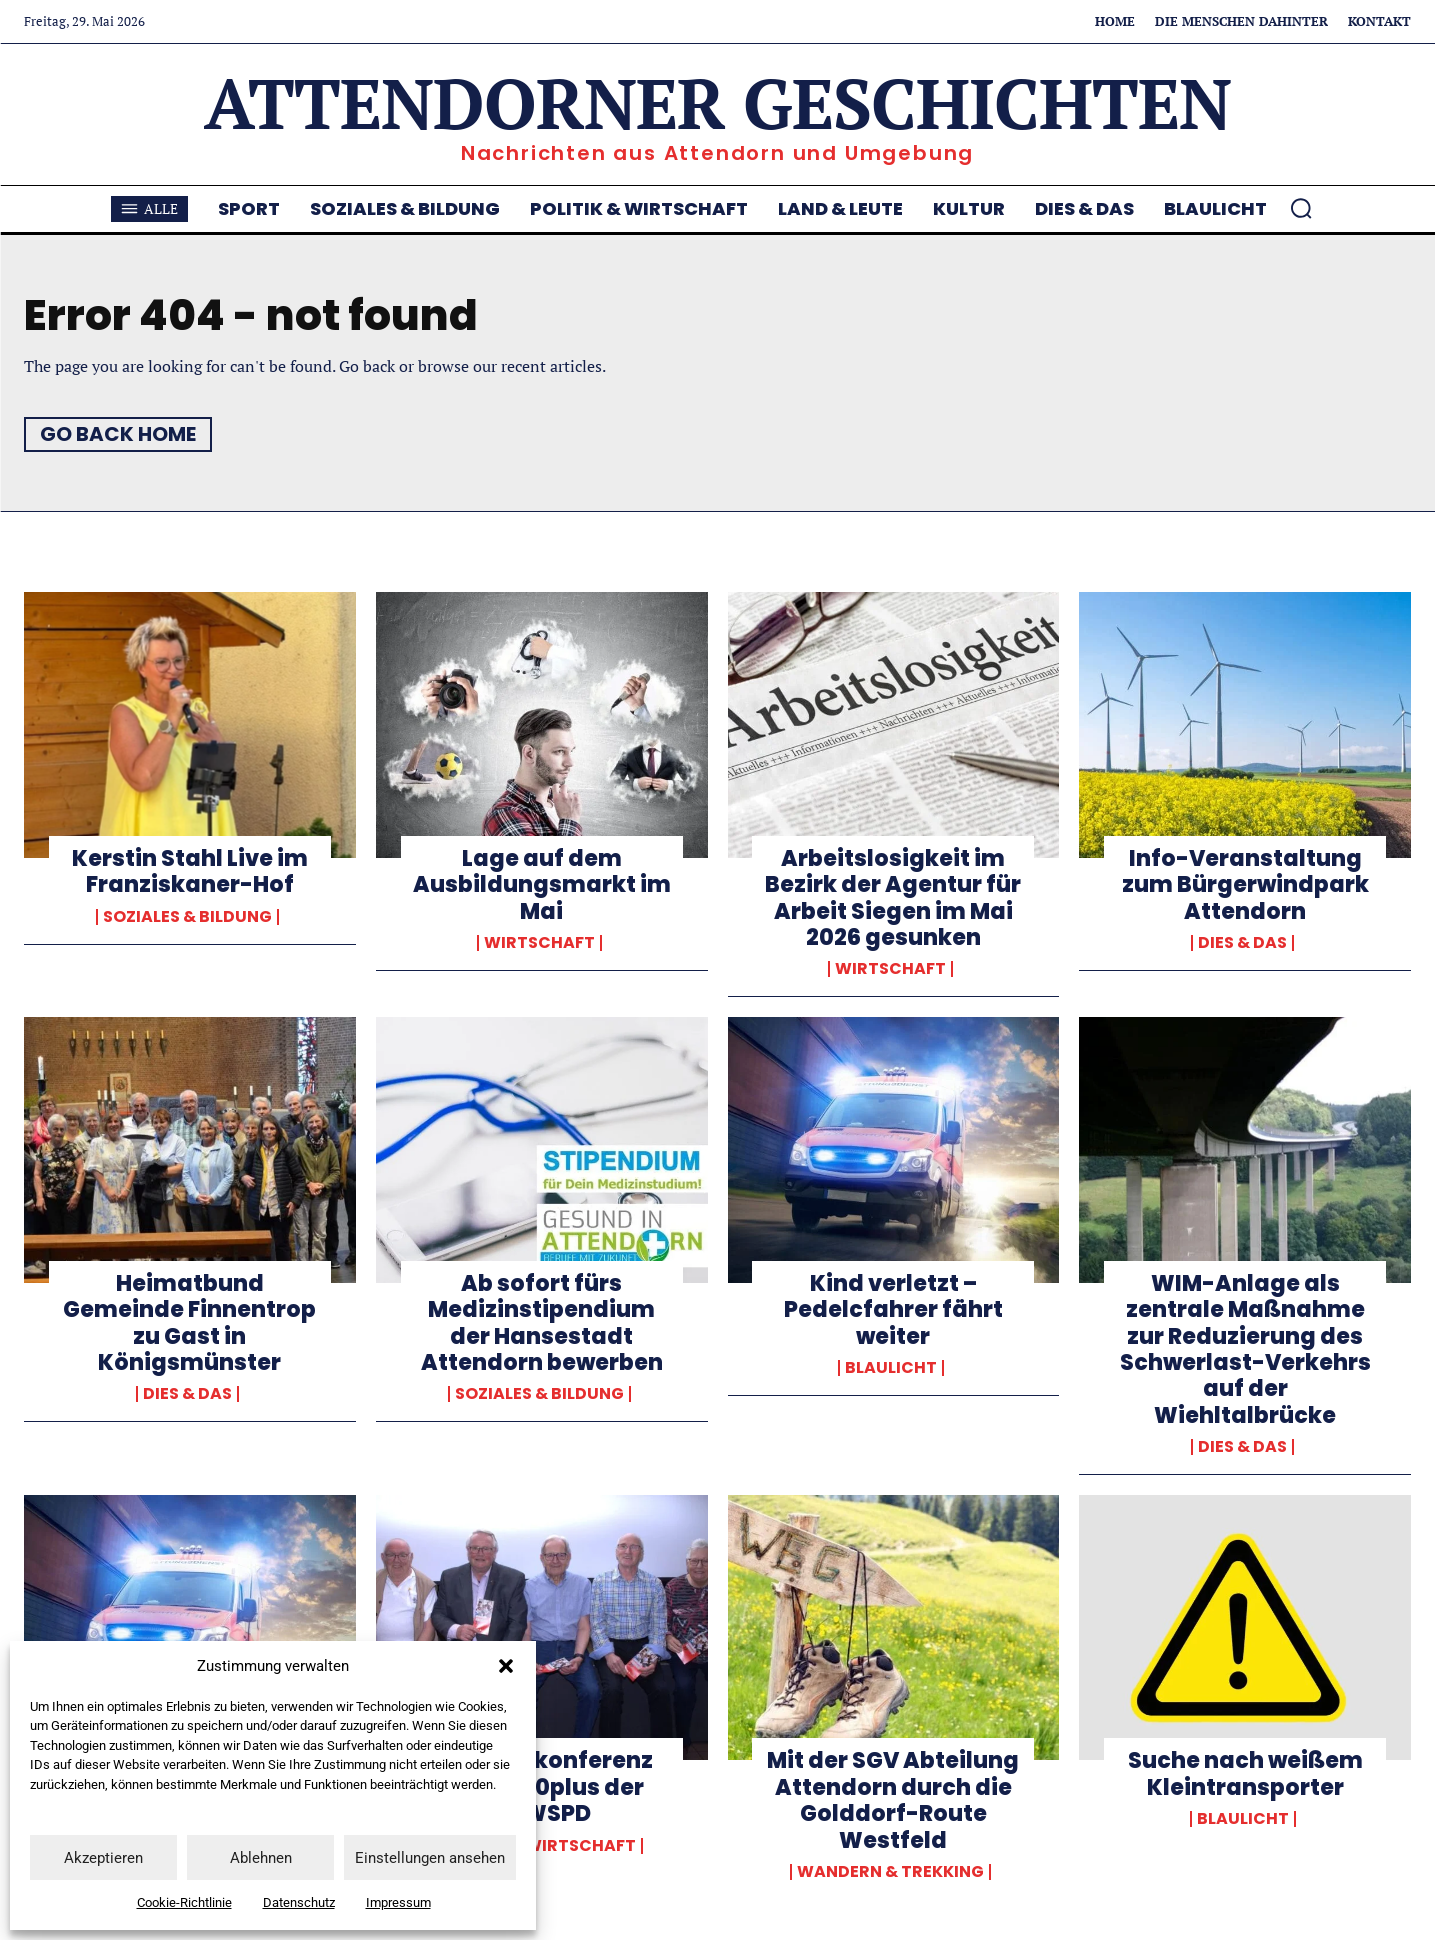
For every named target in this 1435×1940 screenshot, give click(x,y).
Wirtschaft (539, 943)
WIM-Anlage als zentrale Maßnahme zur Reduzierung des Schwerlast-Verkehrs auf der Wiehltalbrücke (1245, 1349)
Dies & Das (1242, 943)
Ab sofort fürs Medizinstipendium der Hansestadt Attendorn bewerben (542, 1323)
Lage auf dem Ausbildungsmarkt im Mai (542, 885)
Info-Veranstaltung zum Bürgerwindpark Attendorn (1245, 885)
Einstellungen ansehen (430, 1858)
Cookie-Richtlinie (184, 1902)
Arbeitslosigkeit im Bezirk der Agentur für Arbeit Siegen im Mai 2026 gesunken (893, 898)
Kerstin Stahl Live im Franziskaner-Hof (190, 871)
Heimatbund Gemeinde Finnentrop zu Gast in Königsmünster (189, 1323)
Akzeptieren (103, 1858)
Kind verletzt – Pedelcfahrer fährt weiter (893, 1310)
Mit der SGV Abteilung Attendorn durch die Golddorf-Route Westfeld (893, 1800)
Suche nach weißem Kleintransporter (1245, 1773)
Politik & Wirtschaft (539, 1846)
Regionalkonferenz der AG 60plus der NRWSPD (541, 1787)
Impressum (398, 1902)
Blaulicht (891, 1368)
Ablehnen (261, 1858)
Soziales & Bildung (187, 917)
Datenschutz (299, 1902)
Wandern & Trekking (890, 1872)
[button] (506, 1666)
